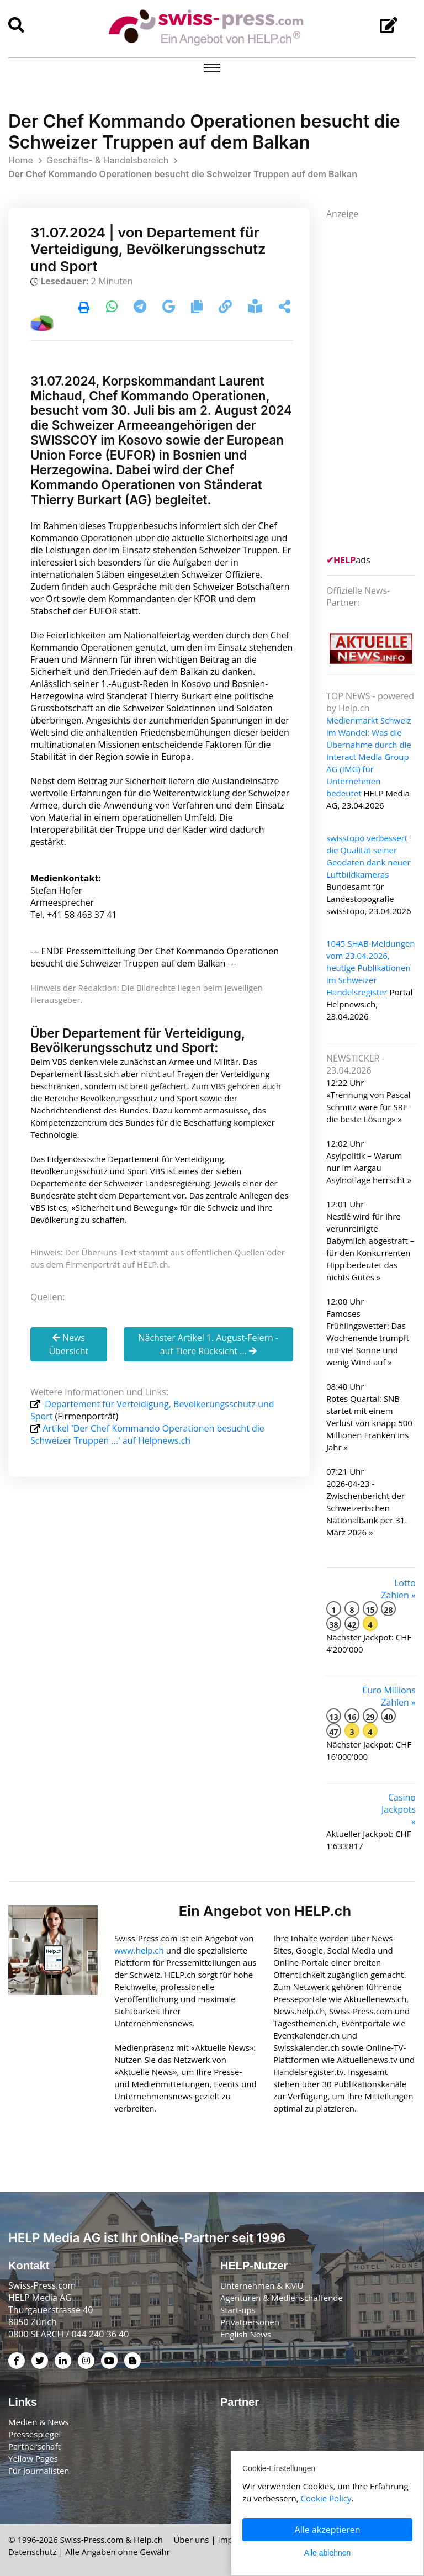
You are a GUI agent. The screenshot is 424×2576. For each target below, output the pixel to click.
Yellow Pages (33, 2458)
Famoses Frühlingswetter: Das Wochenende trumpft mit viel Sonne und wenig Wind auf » (367, 1338)
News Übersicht (68, 1344)
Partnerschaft (34, 2446)
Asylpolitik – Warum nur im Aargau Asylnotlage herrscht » (368, 1167)
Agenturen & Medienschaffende (281, 2297)
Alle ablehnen (327, 2552)
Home (20, 160)
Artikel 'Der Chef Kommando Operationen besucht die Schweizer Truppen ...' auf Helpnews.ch (147, 1434)
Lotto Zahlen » (398, 1589)
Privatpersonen (249, 2321)
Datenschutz (32, 2551)
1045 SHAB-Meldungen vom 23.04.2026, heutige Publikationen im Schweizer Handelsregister (370, 967)
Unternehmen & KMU (262, 2285)
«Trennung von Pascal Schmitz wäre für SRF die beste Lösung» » (368, 1107)
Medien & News (38, 2421)
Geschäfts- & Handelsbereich (107, 160)
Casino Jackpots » (398, 1809)
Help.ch (148, 2539)
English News (245, 2334)
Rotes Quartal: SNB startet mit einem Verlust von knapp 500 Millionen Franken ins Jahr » (369, 1423)
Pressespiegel (34, 2434)
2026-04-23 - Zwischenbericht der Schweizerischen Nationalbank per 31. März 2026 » (366, 1508)
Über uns (191, 2539)
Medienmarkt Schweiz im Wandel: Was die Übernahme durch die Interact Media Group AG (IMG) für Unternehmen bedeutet (368, 757)
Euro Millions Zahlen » (389, 1696)
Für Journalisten (39, 2470)
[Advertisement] (375, 385)
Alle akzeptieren (328, 2530)
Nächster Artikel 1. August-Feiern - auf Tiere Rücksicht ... (208, 1344)
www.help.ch (139, 1950)
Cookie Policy (326, 2498)
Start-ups (238, 2309)
